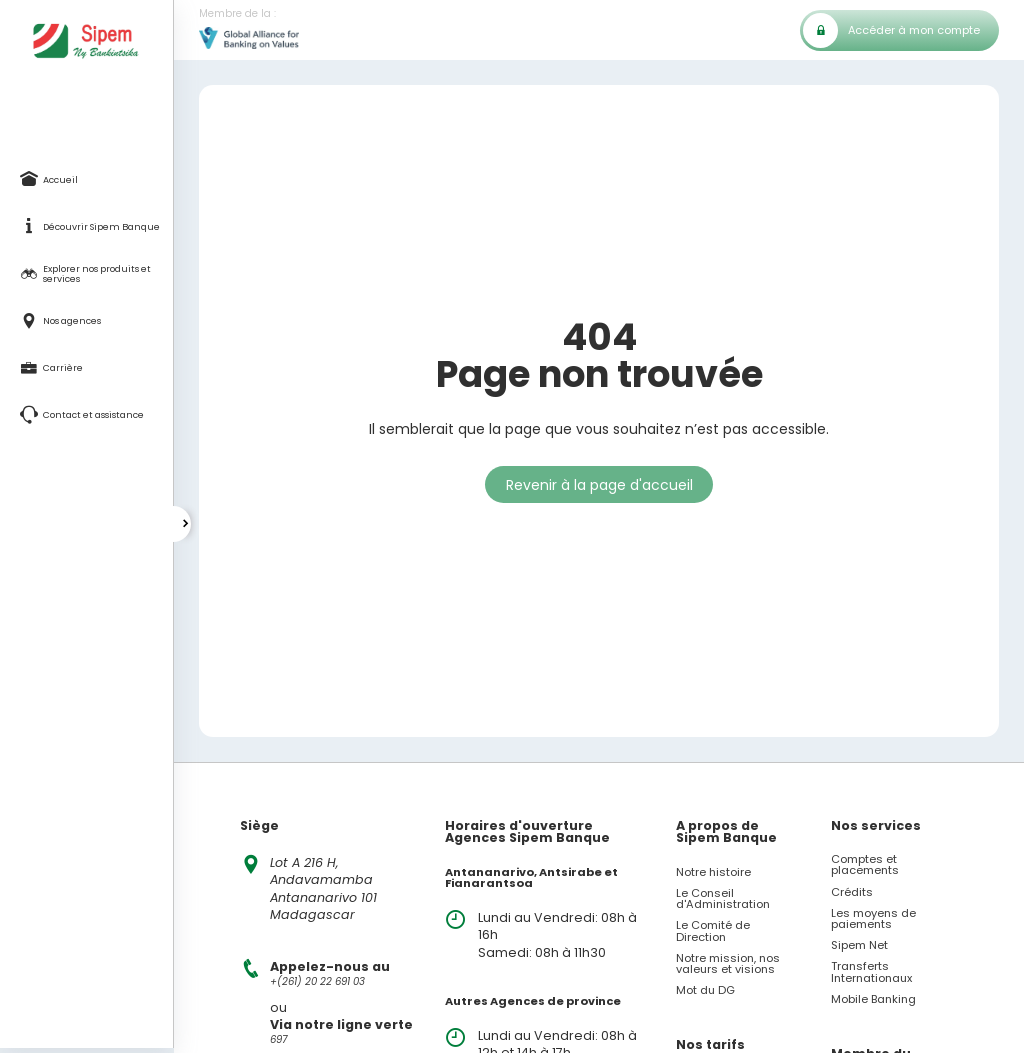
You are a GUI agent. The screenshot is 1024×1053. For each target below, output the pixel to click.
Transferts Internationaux (871, 972)
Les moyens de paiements (873, 919)
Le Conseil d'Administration (723, 899)
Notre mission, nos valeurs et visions (728, 964)
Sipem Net (859, 945)
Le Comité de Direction (713, 931)
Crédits (852, 892)
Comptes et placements (865, 865)
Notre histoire (713, 872)
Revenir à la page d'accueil (599, 485)
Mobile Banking (873, 999)
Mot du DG (705, 990)
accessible (789, 429)
